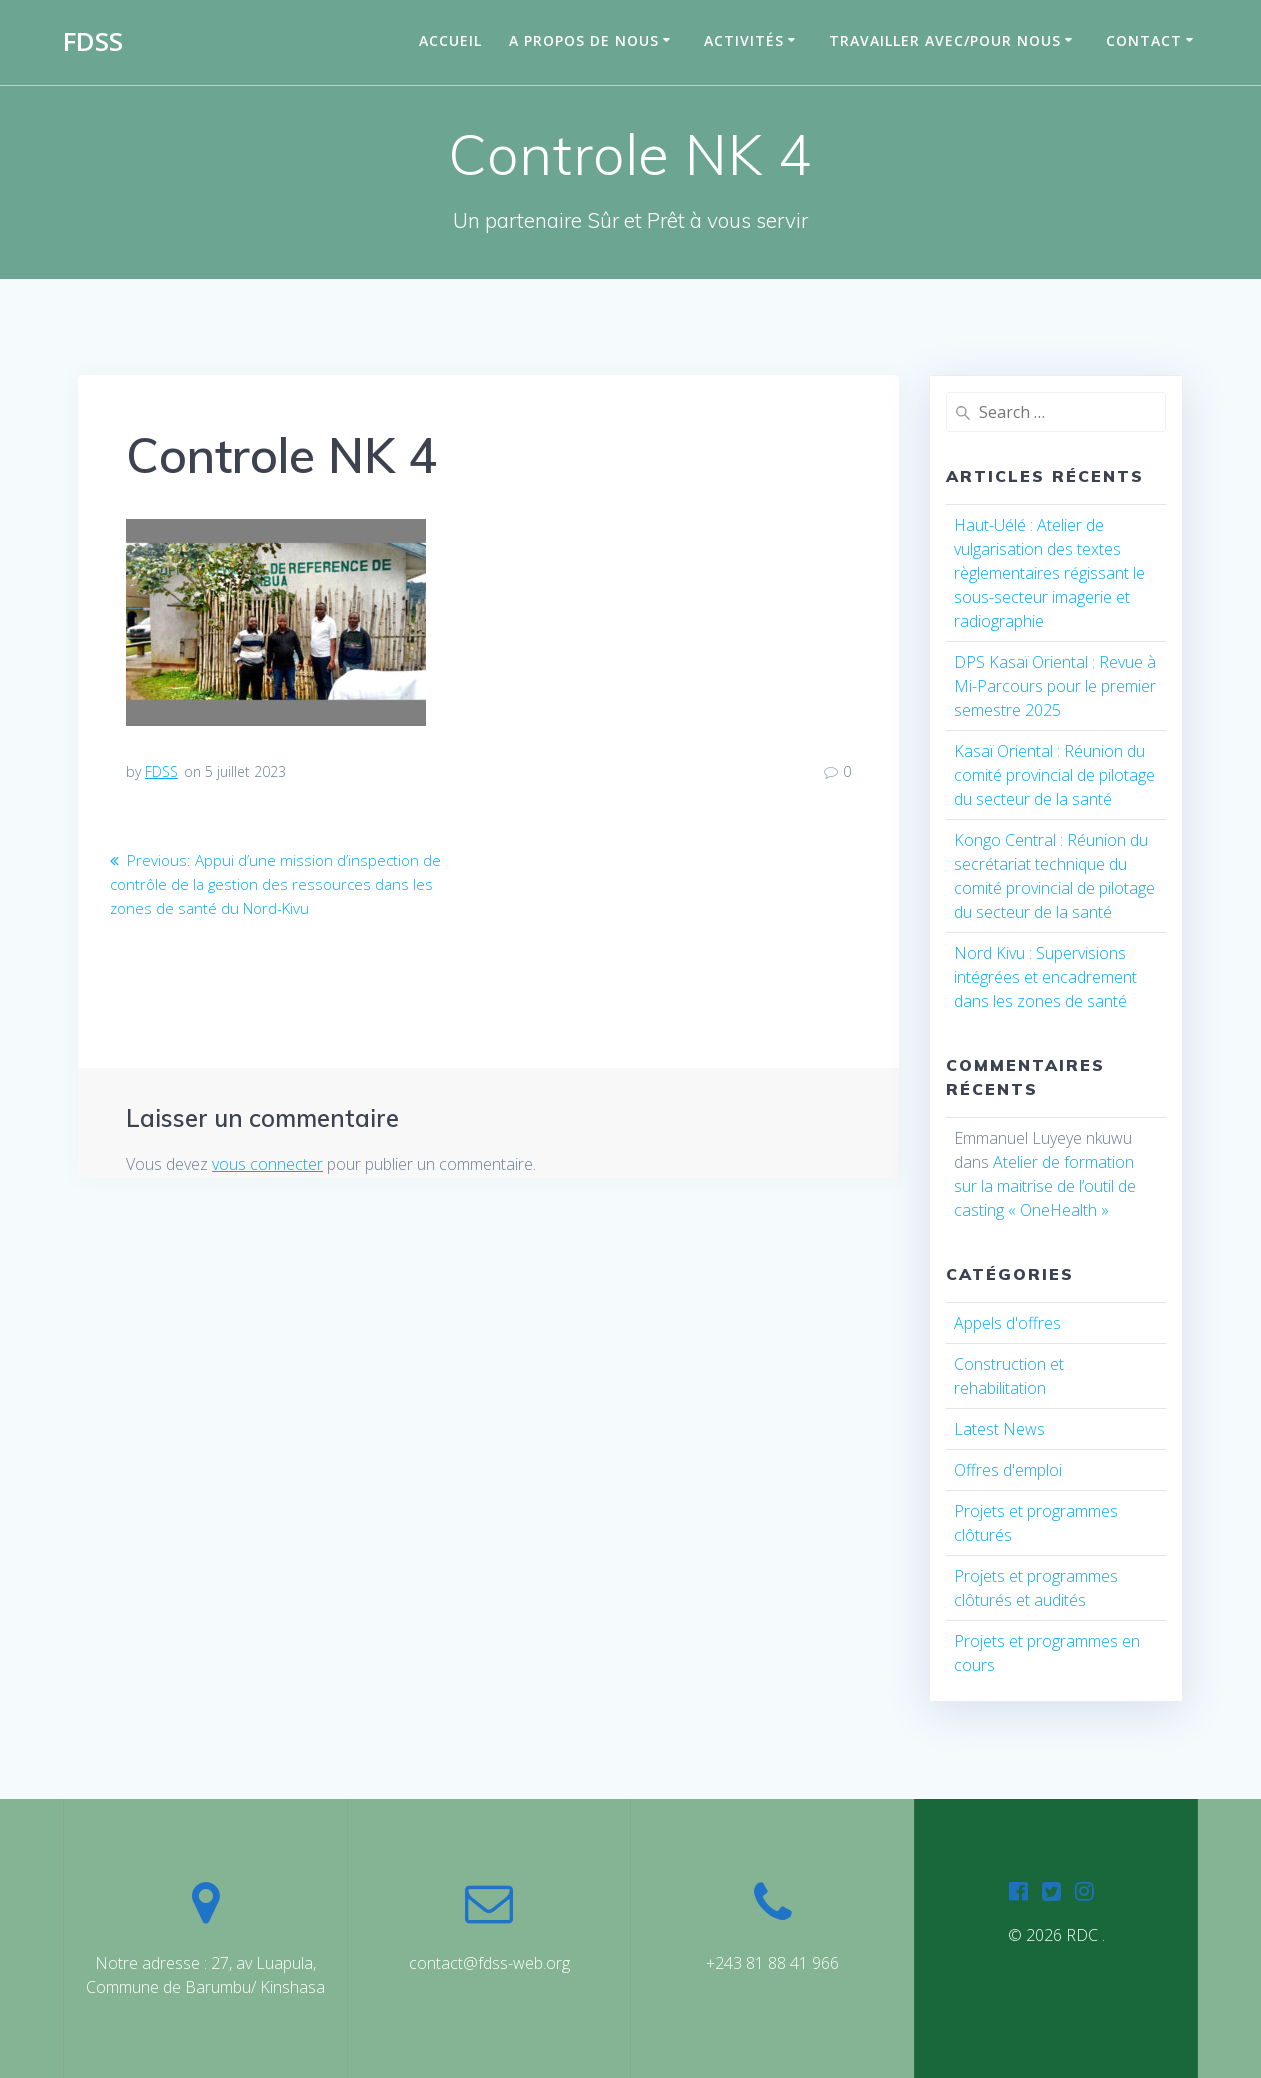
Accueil (450, 40)
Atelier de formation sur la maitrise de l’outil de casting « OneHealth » (1045, 1186)
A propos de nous (584, 40)
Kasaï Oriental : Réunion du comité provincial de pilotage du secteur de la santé (1054, 775)
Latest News (999, 1429)
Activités (744, 40)
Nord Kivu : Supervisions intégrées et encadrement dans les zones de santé (1045, 977)
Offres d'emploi (1008, 1470)
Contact (1144, 40)
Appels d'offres (1007, 1323)
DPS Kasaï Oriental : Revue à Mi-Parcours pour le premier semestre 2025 (1055, 686)
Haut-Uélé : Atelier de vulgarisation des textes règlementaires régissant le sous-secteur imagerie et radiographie (1049, 573)
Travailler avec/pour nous (945, 40)
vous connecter (267, 1164)
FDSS (93, 42)
